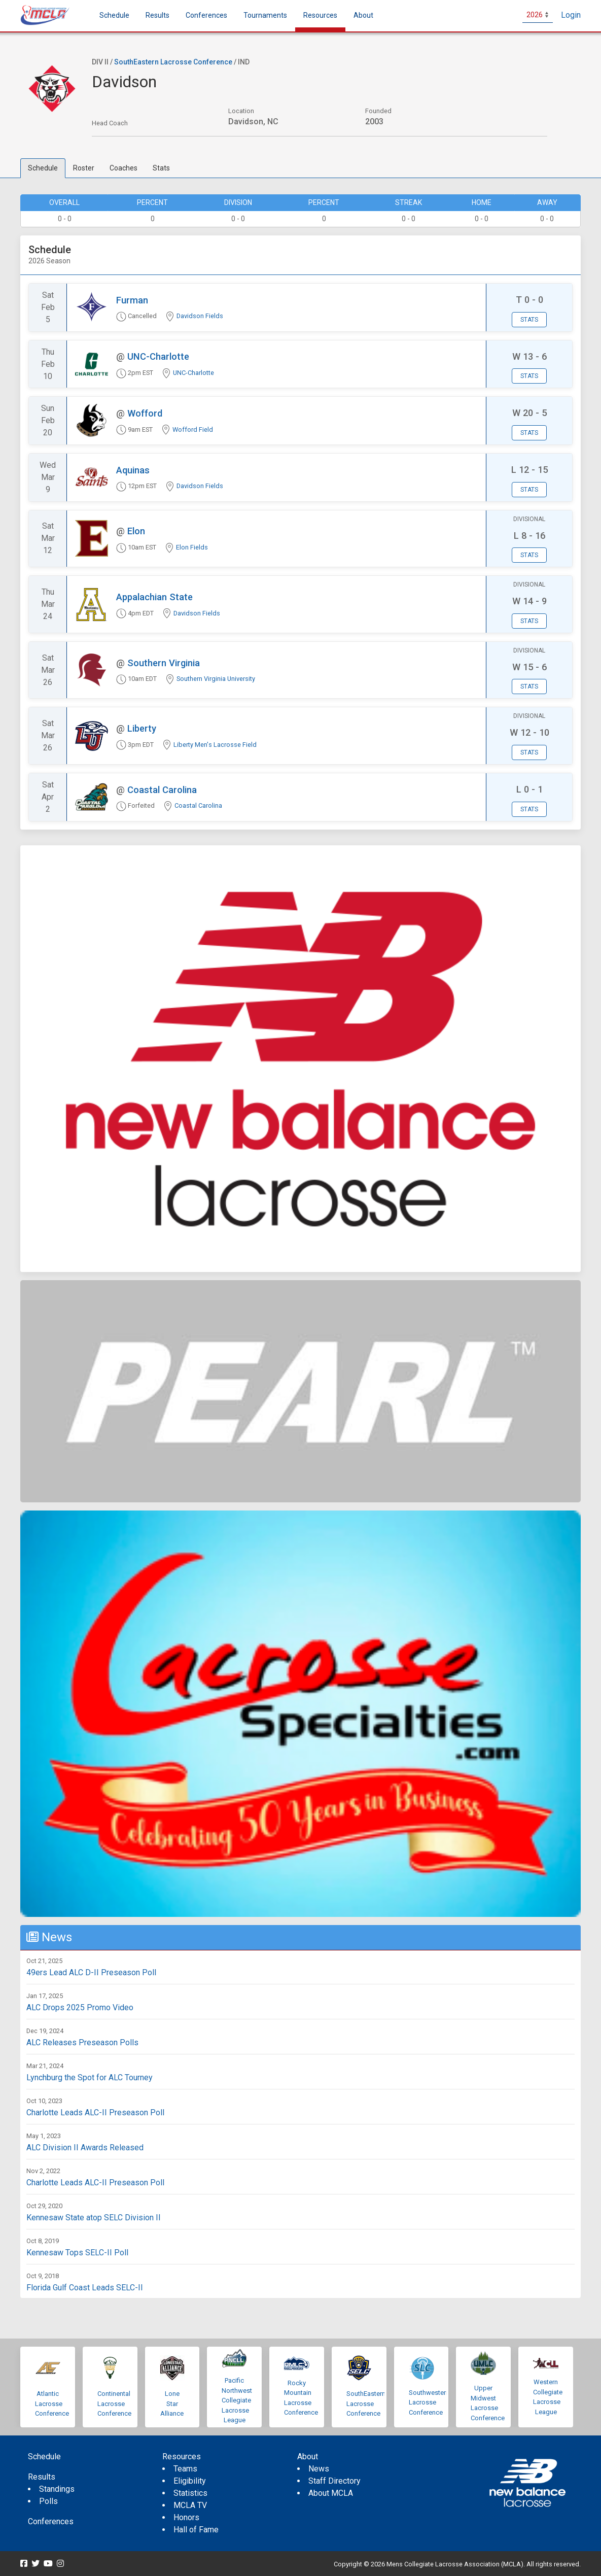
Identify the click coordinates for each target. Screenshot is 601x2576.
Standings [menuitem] (57, 2489)
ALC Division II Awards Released (85, 2147)
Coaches (123, 168)
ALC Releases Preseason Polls (82, 2042)
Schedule (43, 168)
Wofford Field (192, 429)
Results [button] (157, 15)
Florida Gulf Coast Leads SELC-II (84, 2287)
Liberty (141, 728)
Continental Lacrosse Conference (114, 2403)
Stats (161, 168)
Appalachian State (154, 597)
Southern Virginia (163, 663)
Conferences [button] (206, 15)
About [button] (363, 15)
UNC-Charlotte (158, 356)
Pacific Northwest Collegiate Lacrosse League (237, 2400)
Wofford (144, 413)
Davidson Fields (199, 316)
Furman (132, 300)
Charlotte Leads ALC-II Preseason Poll (95, 2112)
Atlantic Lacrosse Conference (52, 2403)
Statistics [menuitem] (190, 2493)
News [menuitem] (318, 2469)
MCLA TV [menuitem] (190, 2505)
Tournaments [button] (265, 15)
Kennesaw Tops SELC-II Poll (77, 2252)
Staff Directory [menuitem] (334, 2481)
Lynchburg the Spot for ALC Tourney (89, 2077)
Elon (136, 531)
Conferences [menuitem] (51, 2521)
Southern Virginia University (215, 678)
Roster (83, 168)
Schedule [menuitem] (114, 15)
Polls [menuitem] (48, 2501)
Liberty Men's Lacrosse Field (215, 744)
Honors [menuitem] (186, 2517)
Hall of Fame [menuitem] (196, 2529)
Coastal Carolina (162, 789)
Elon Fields (192, 547)
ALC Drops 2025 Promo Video (79, 2007)
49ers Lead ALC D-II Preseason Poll (91, 1972)
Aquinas (133, 470)
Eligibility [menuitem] (189, 2481)
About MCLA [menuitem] (330, 2493)
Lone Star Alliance (172, 2403)
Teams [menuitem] (185, 2469)
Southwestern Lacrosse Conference (429, 2402)
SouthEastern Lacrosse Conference (173, 62)
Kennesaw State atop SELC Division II (93, 2217)
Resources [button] (320, 15)
